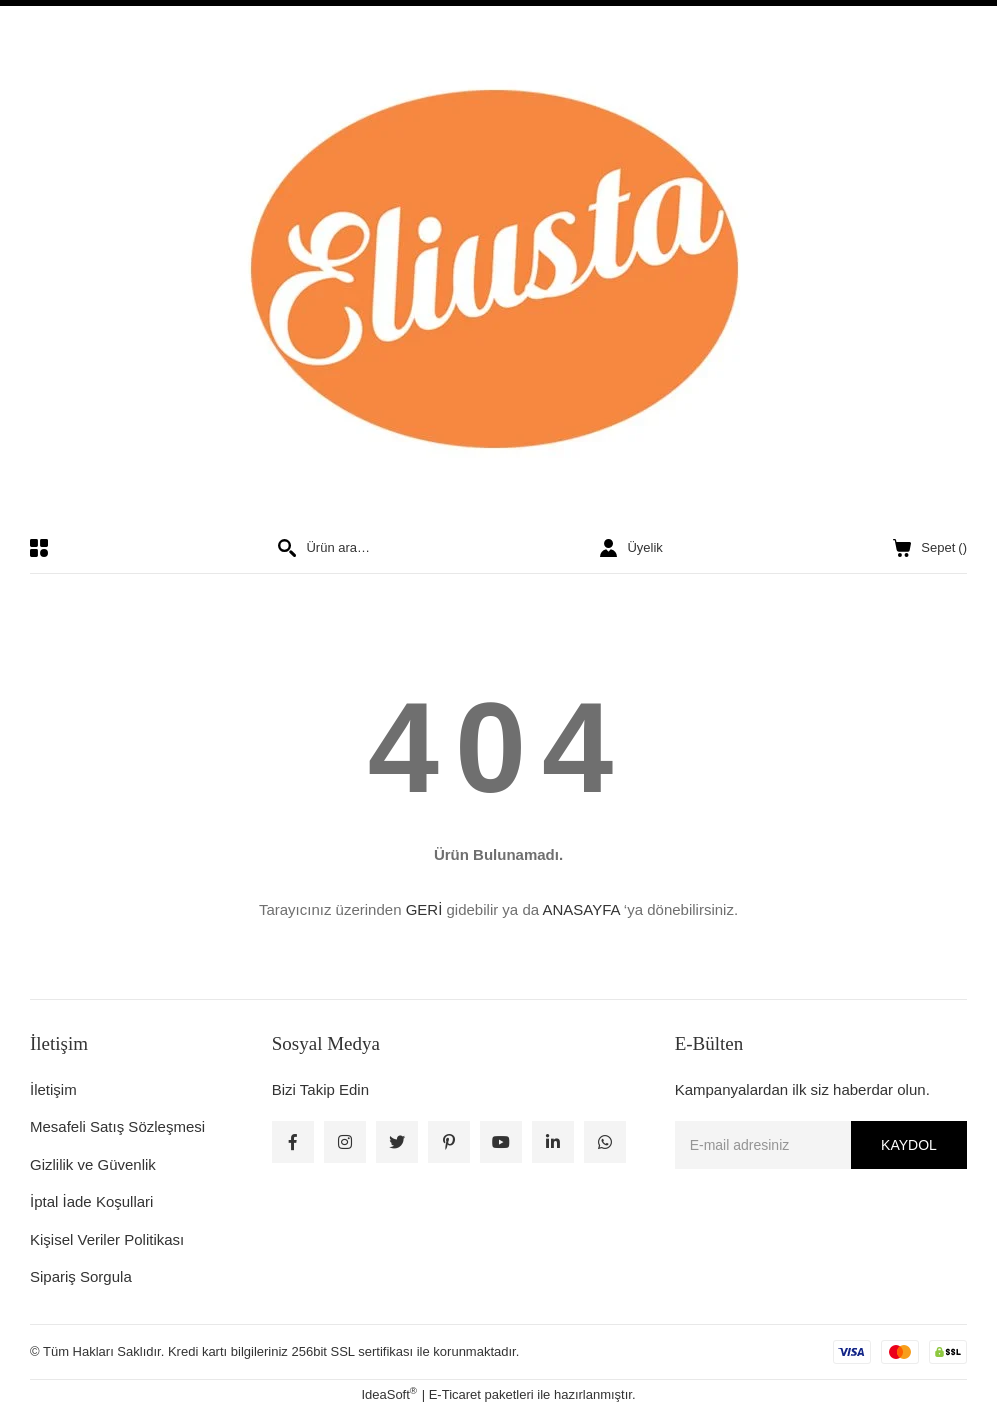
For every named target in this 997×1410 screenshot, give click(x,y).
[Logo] (498, 272)
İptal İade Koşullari (91, 1201)
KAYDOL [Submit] (909, 1145)
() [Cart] (930, 548)
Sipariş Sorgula (81, 1276)
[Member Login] (631, 548)
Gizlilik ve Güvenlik (93, 1164)
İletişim (53, 1089)
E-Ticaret (455, 1394)
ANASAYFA (580, 909)
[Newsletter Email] (821, 1145)
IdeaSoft (389, 1393)
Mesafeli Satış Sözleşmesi (117, 1126)
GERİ (424, 909)
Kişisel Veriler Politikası (107, 1239)
